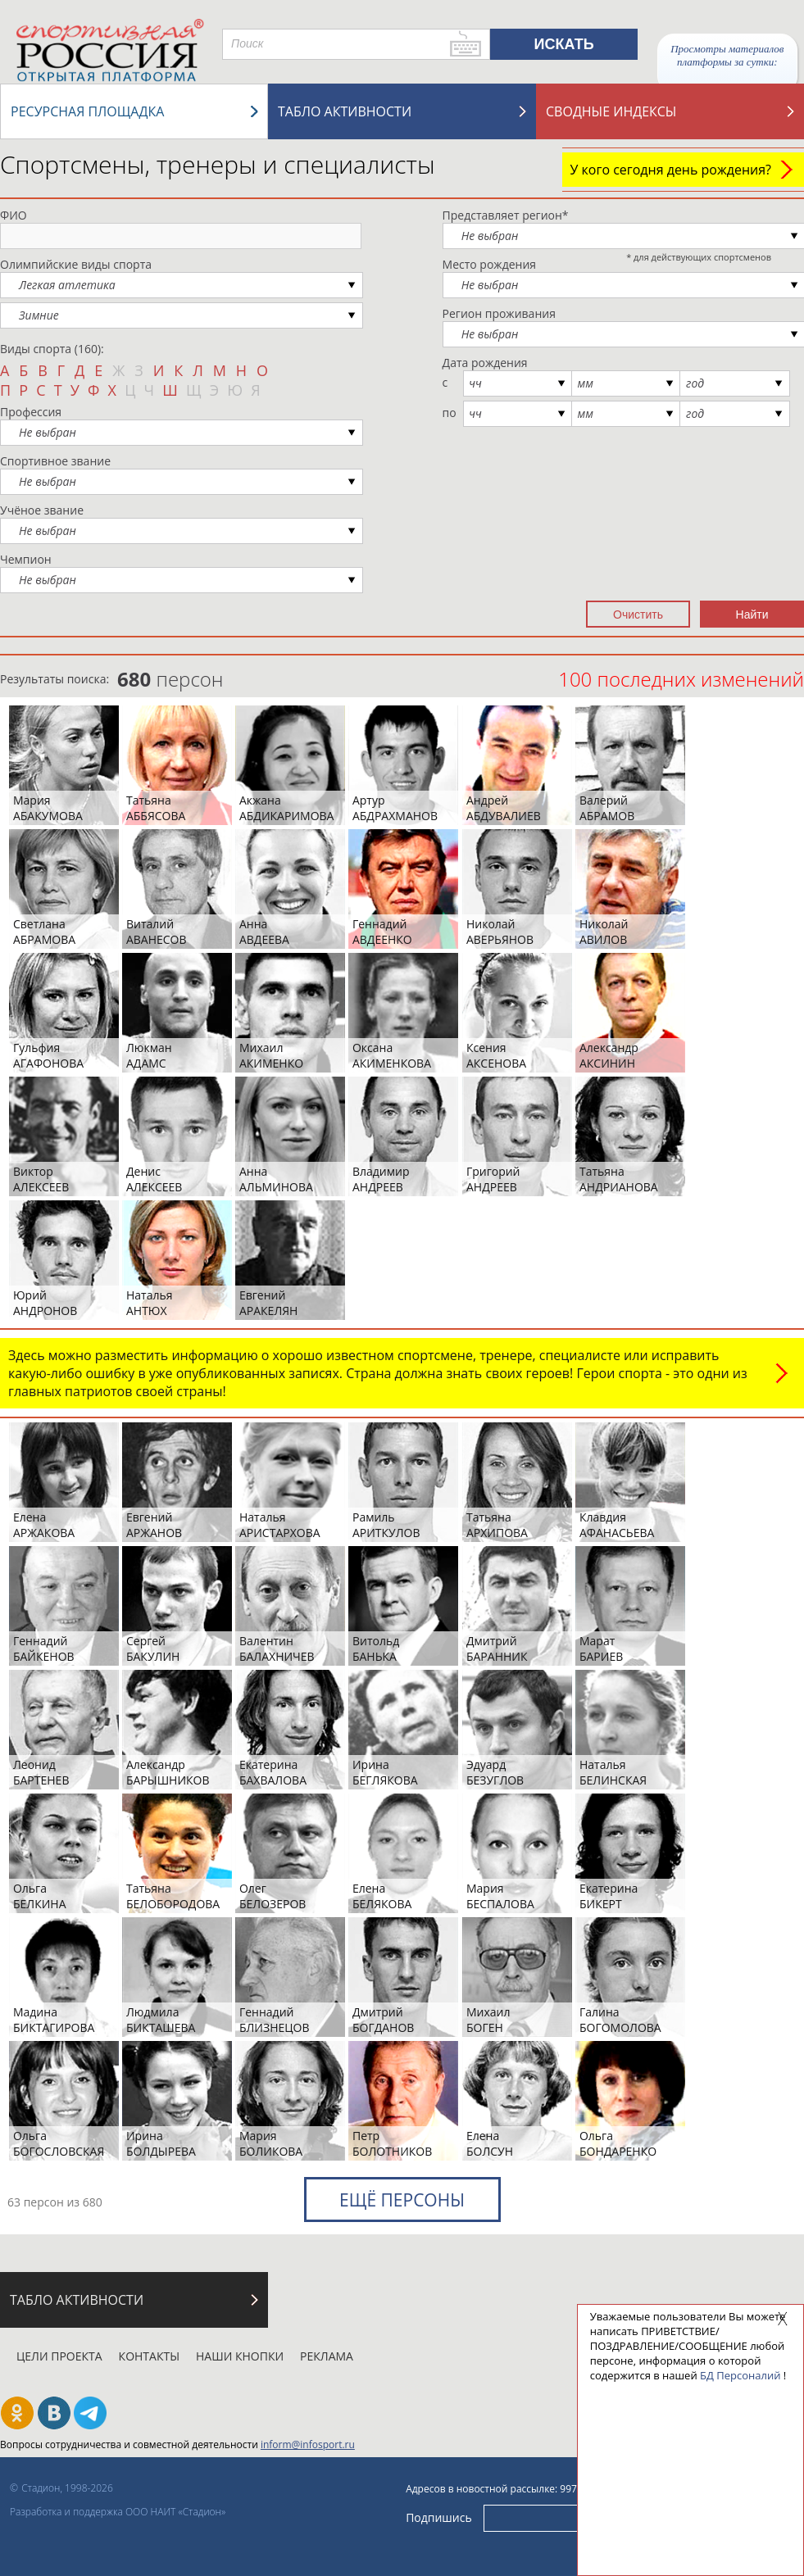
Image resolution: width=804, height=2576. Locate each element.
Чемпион (26, 559)
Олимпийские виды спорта (76, 264)
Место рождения (490, 264)
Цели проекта (59, 2356)
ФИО (13, 215)
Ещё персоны (402, 2199)
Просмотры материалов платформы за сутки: (727, 55)
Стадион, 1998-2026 (67, 2488)
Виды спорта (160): (52, 348)
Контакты (149, 2356)
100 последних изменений (681, 678)
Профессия (30, 412)
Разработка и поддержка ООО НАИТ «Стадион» (117, 2511)
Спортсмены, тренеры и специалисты (217, 164)
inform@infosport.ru (308, 2444)
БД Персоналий (740, 2375)
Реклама (326, 2356)
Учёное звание (42, 510)
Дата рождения (485, 362)
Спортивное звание (55, 461)
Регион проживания (499, 313)
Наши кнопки (240, 2356)
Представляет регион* (506, 215)
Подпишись (439, 2517)
